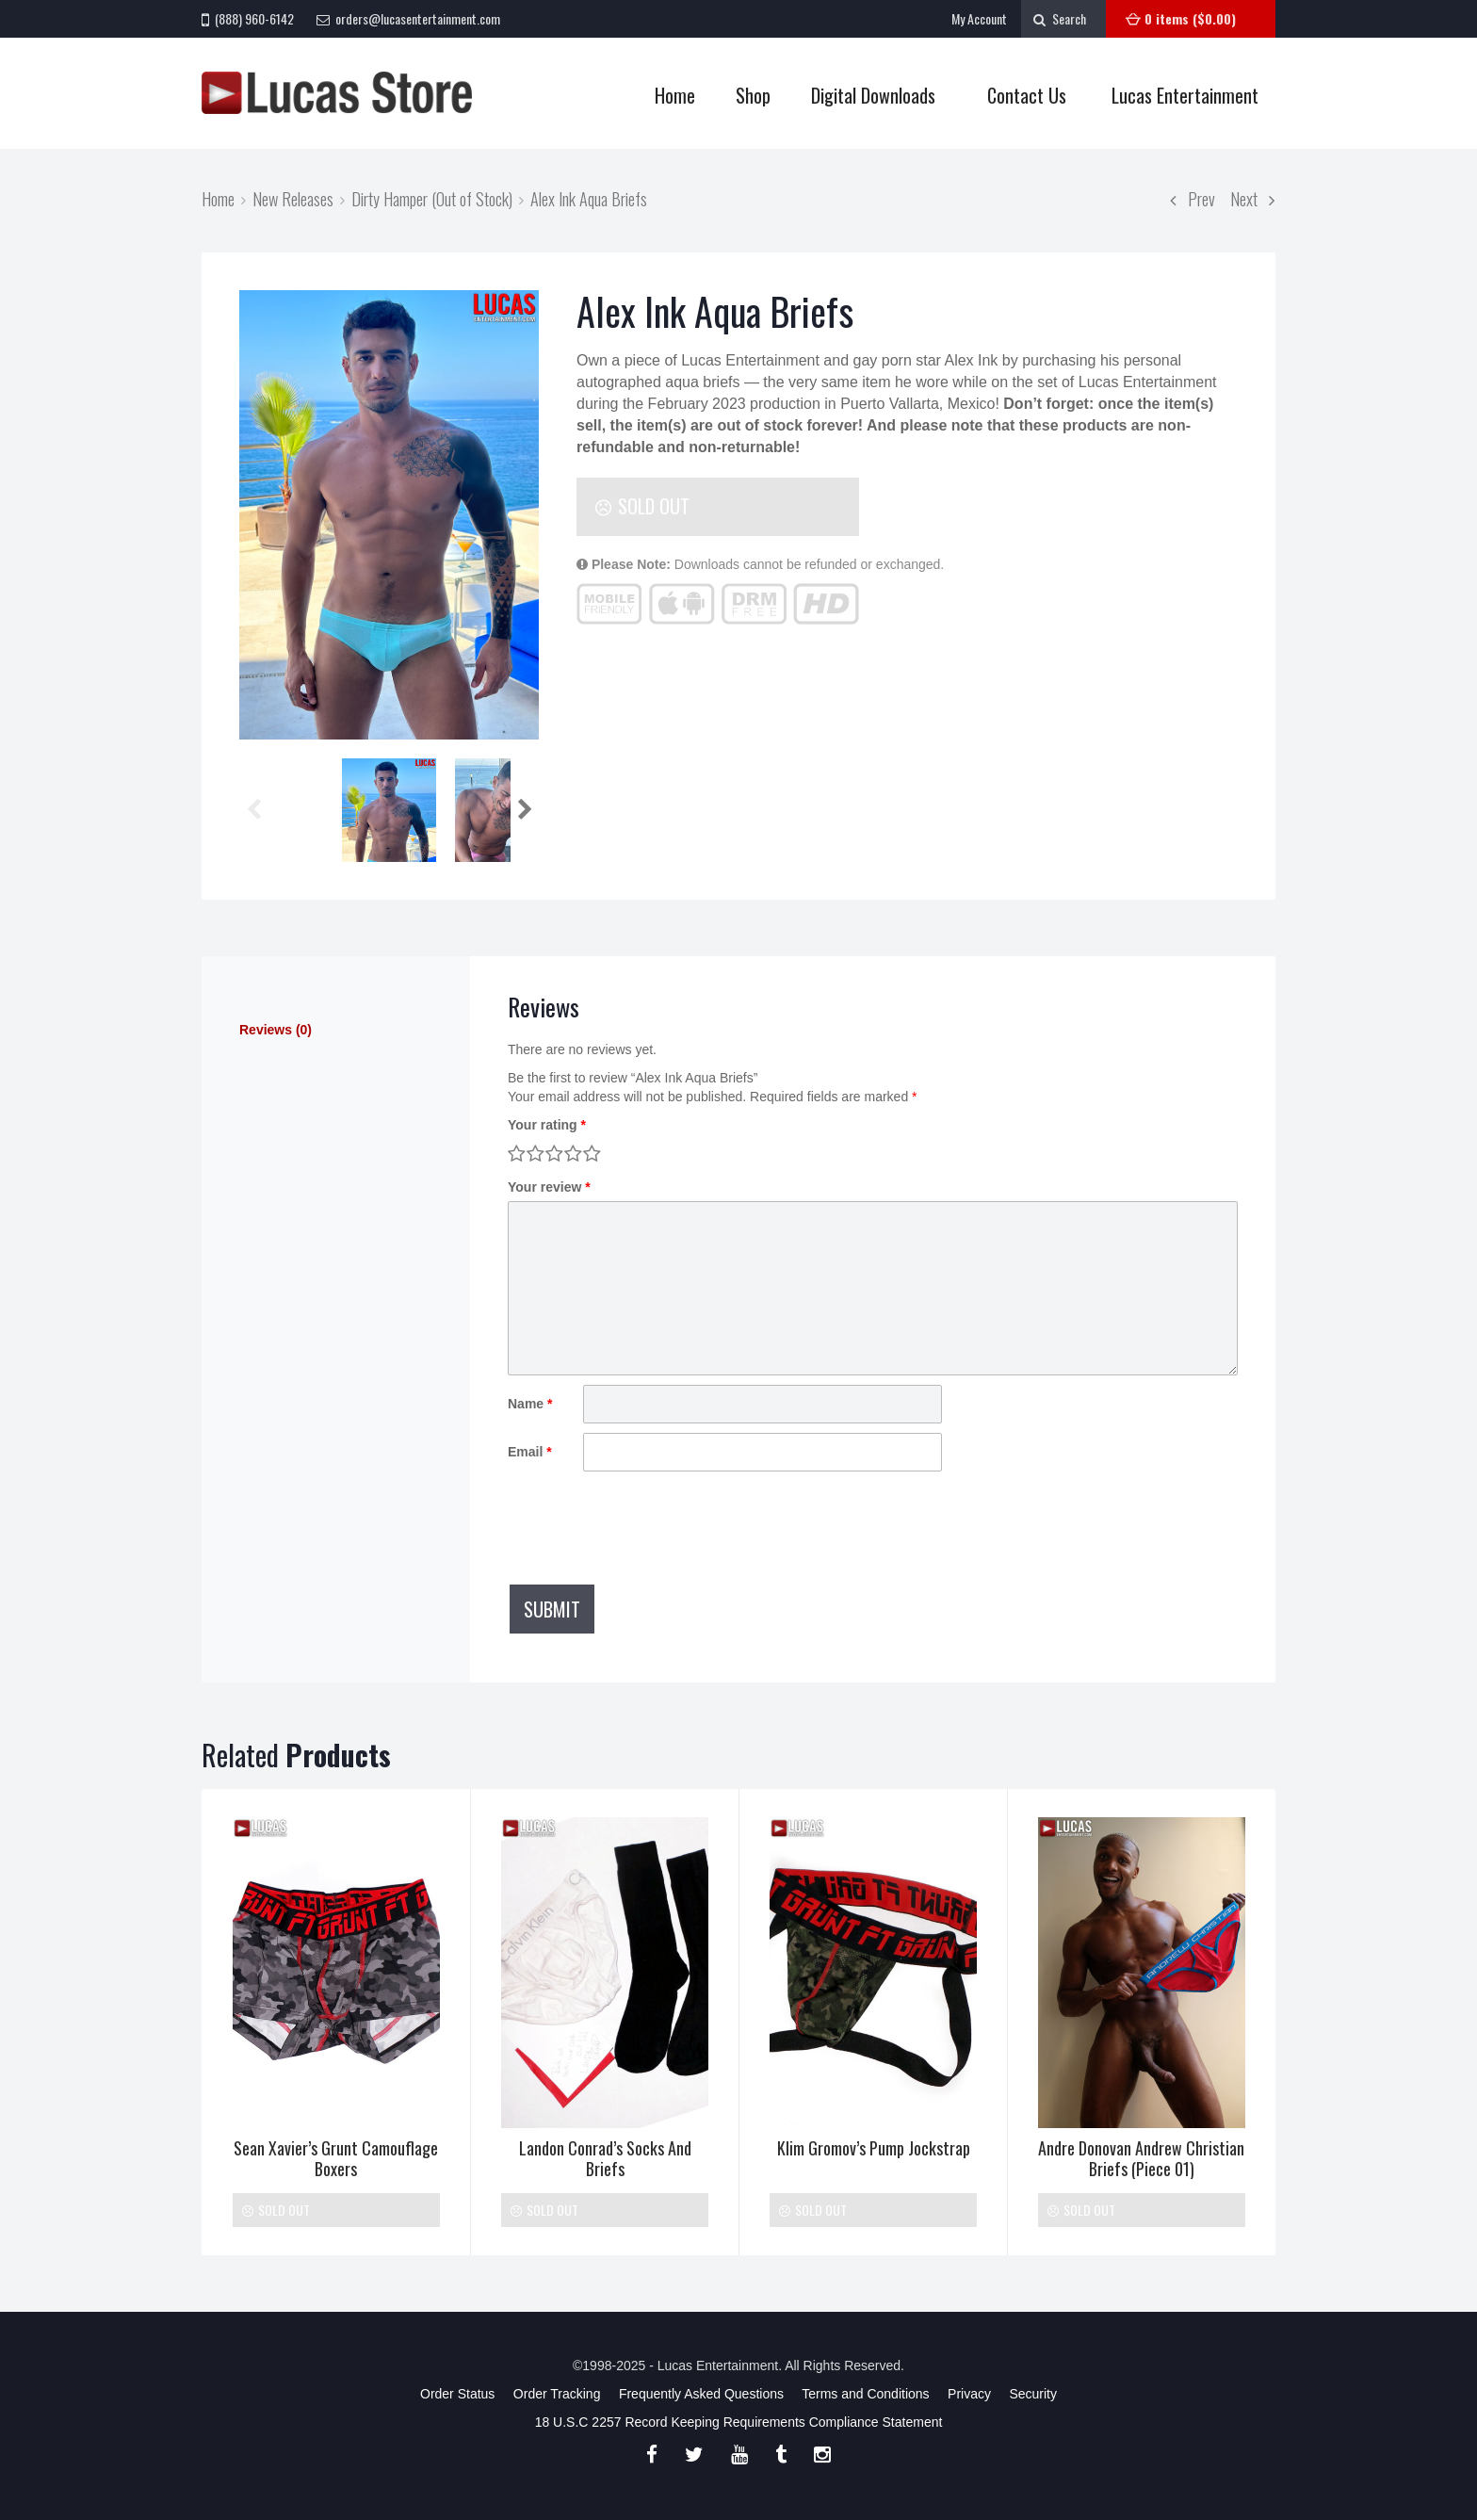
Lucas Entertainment (1185, 95)
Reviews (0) (275, 1029)
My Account (979, 18)
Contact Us (1026, 95)
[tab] (335, 1029)
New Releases (292, 198)
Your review (549, 1187)
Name (530, 1403)
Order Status (457, 2393)
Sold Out (642, 506)
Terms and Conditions (865, 2393)
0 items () (1190, 18)
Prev (1192, 198)
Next (1252, 198)
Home (675, 95)
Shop (747, 95)
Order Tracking (557, 2393)
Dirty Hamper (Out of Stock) (431, 198)
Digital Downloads (873, 95)
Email (530, 1451)
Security (1033, 2393)
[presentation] (651, 1527)
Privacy (969, 2393)
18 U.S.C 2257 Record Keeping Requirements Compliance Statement (739, 2422)
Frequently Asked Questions (701, 2393)
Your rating (547, 1124)
